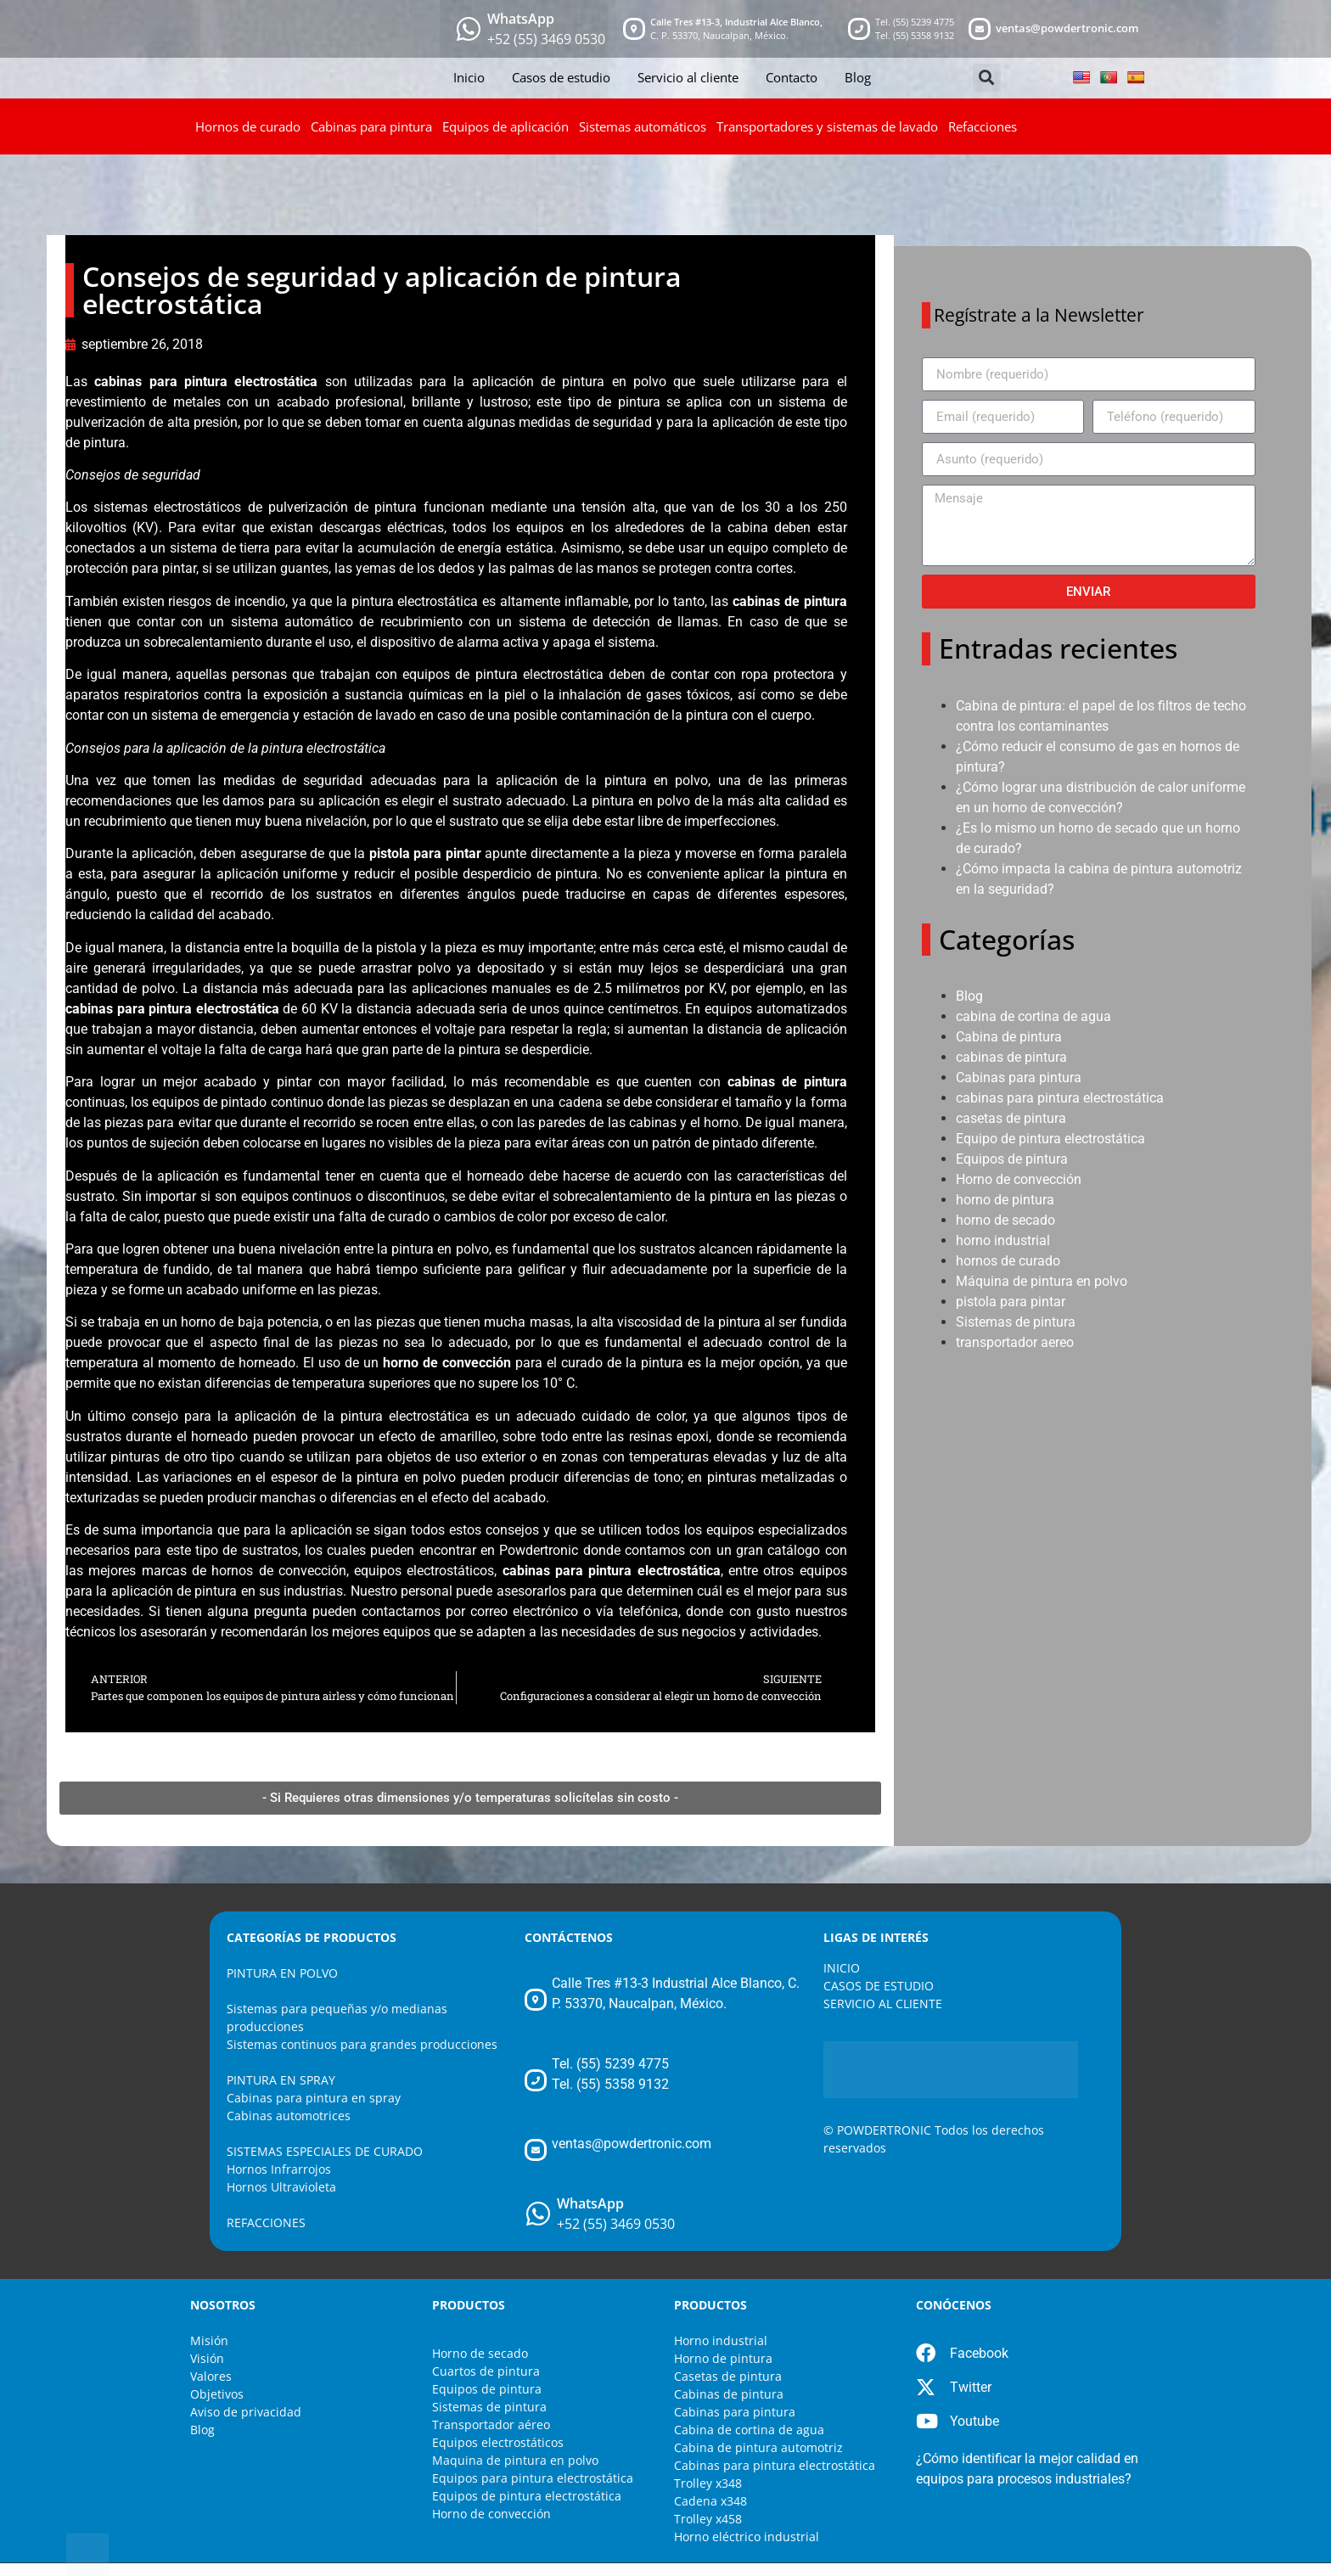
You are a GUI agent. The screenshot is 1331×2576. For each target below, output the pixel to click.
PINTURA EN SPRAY (281, 2080)
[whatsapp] (468, 28)
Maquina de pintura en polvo (515, 2460)
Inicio (469, 77)
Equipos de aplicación (505, 126)
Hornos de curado (247, 126)
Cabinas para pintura (371, 126)
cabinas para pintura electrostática (205, 381)
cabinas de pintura (1011, 1057)
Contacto (791, 77)
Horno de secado (480, 2353)
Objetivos (217, 2394)
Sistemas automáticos (642, 126)
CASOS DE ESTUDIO (878, 1986)
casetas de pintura (1011, 1118)
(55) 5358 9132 (923, 35)
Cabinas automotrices (289, 2115)
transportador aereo (1015, 1342)
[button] (987, 78)
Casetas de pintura (728, 2376)
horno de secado (1005, 1220)
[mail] (980, 29)
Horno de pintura (723, 2358)
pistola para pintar (1010, 1302)
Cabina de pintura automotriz (758, 2447)
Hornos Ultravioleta (281, 2187)
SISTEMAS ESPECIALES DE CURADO (325, 2151)
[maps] (634, 29)
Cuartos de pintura (486, 2371)
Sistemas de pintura (1015, 1322)
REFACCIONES (266, 2222)
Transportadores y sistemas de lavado (827, 126)
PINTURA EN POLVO (282, 1973)
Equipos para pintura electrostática (532, 2478)
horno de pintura (1005, 1200)
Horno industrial (720, 2340)
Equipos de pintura (1012, 1159)
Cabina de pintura (1009, 1037)
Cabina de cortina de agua (749, 2430)
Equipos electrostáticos (498, 2442)
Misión (209, 2340)
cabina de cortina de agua (1033, 1016)
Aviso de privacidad (245, 2412)
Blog (858, 77)
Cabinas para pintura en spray (314, 2098)
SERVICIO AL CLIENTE (882, 2003)
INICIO (841, 1968)
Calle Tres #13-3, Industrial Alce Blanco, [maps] (736, 21)
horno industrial (1003, 1240)
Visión (207, 2358)
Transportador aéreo (491, 2424)
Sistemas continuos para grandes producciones (362, 2044)
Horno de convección (1018, 1179)
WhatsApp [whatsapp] (520, 18)
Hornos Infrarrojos (279, 2169)
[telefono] (859, 29)
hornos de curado (1008, 1261)
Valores (211, 2376)
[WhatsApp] (538, 2213)
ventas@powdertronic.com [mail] (1067, 28)
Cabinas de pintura (728, 2394)
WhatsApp (590, 2203)
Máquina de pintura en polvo (1041, 1281)
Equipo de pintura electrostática (1050, 1139)
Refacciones (982, 126)
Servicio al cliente (688, 77)
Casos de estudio (561, 77)
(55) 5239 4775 (923, 21)
